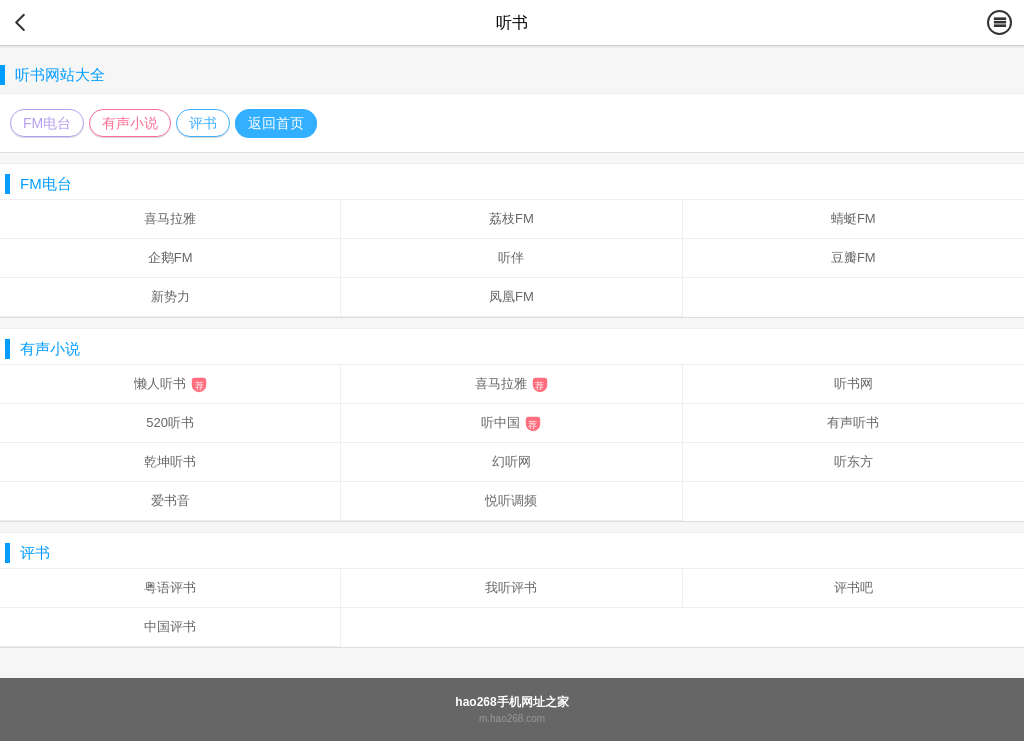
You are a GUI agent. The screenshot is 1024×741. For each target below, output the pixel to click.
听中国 (511, 422)
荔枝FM (511, 218)
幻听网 (511, 461)
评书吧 (853, 587)
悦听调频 (511, 500)
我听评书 (511, 587)
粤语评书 (170, 587)
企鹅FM (170, 257)
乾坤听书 (170, 461)
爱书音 (170, 500)
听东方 (853, 461)
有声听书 (853, 422)
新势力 (170, 296)
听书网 (853, 383)
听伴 (511, 257)
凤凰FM (511, 296)
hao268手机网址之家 (511, 702)
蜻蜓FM (853, 218)
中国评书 (170, 626)
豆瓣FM (853, 257)
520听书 (170, 422)
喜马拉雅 (170, 218)
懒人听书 (170, 383)
